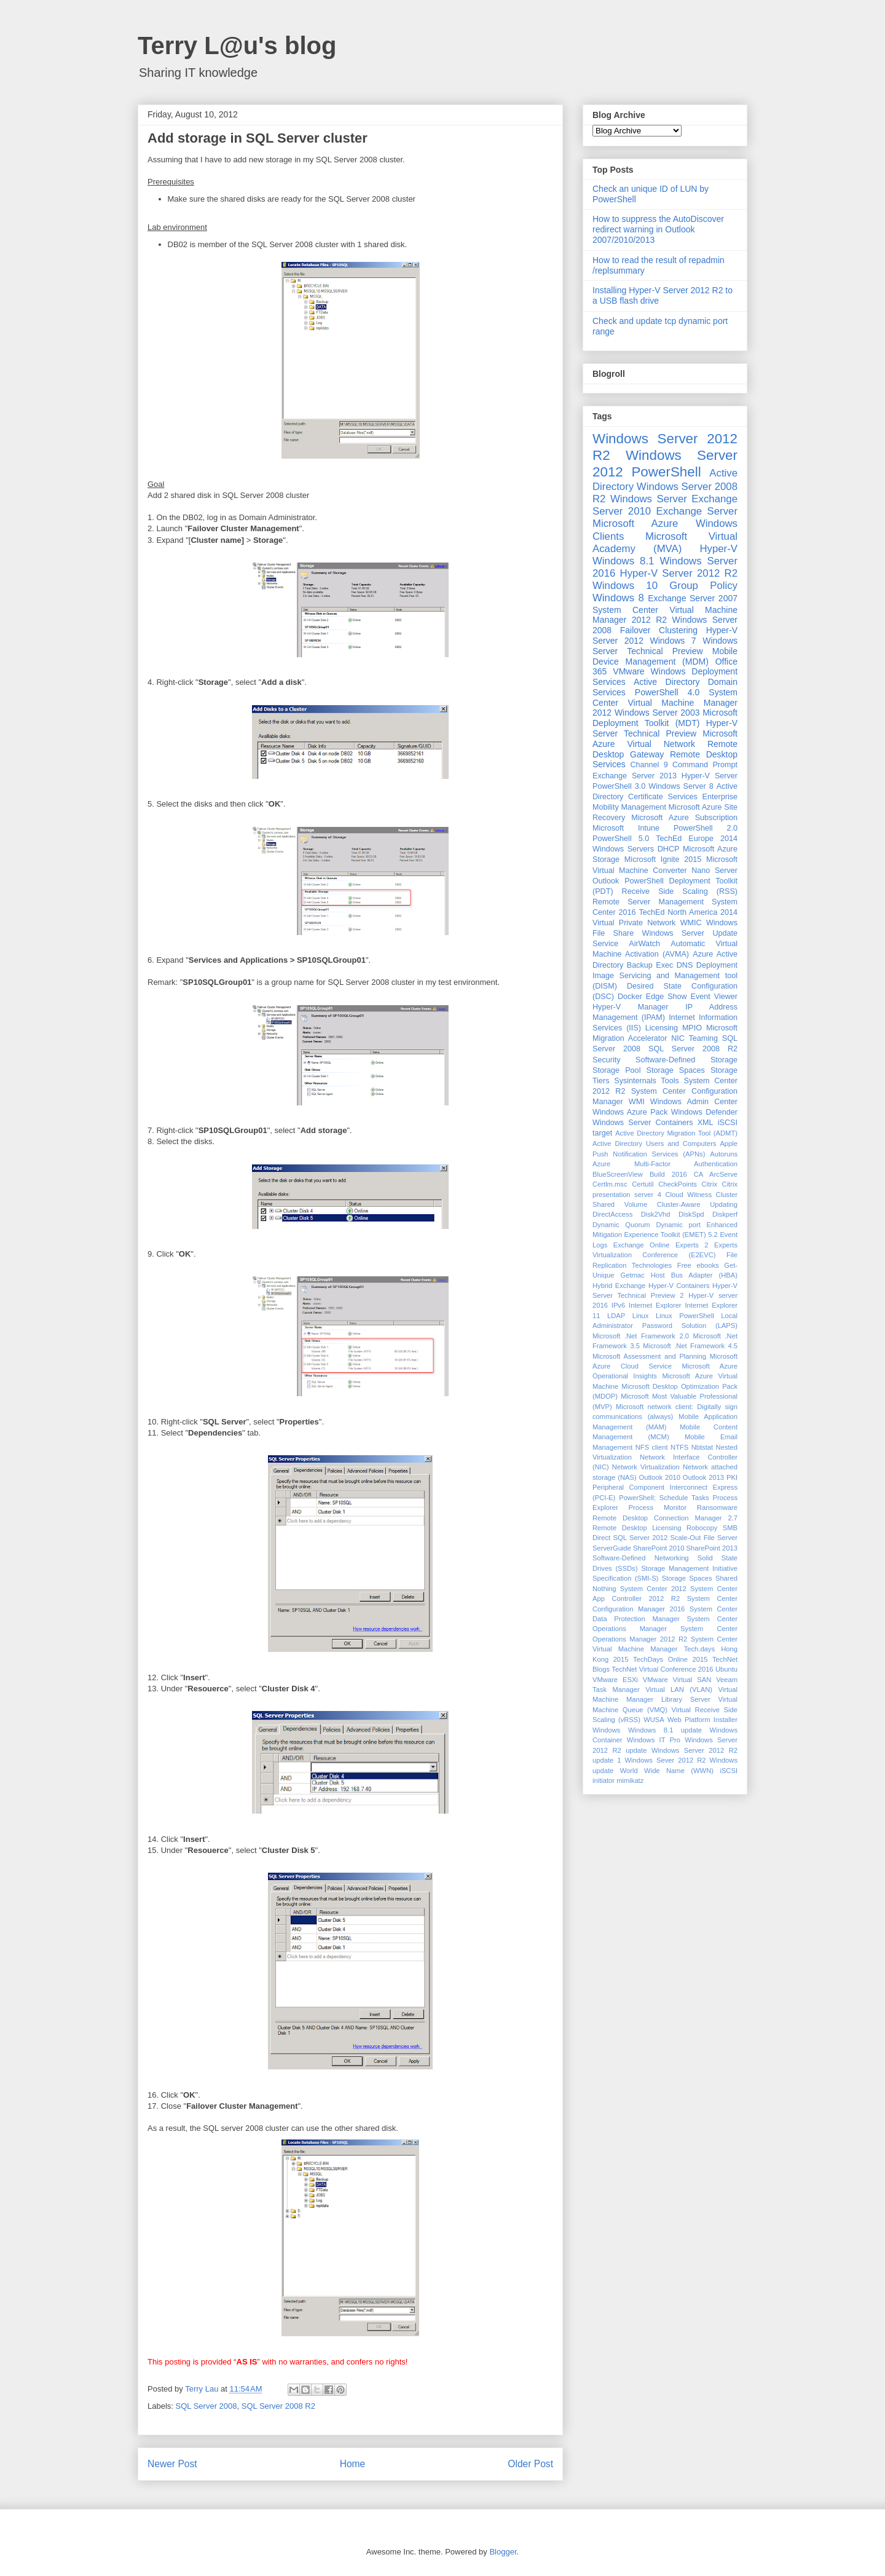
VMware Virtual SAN (677, 1679)
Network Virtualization (646, 1467)
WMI (637, 1101)
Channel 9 (648, 765)
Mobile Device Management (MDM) (665, 656)
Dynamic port (678, 1224)
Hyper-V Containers (679, 1285)
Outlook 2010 (659, 1477)
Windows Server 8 (680, 786)
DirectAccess (612, 1214)
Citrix (709, 1184)
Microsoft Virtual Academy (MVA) (665, 543)
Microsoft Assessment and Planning (649, 1356)
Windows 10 (625, 585)
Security (606, 1060)
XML (706, 1122)
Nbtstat (702, 1447)
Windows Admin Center (694, 1101)
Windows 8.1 (623, 561)
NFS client (651, 1447)
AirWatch (644, 943)
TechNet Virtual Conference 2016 (662, 1669)
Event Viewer (714, 996)
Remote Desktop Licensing (636, 1527)
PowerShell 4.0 (667, 692)
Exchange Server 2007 (693, 598)
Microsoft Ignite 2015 (662, 859)
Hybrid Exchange (619, 1285)
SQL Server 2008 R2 (278, 2406)
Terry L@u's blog (237, 45)
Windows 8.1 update (665, 1730)
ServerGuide (611, 1548)
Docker (630, 996)
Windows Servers (623, 849)
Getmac (632, 1275)
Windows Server (648, 499)
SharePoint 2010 (658, 1548)
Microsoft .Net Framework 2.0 (640, 1336)
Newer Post (172, 2464)
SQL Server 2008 (206, 2406)
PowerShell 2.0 (706, 828)
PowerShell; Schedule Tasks (664, 1497)
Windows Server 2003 (657, 712)
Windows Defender (704, 1112)
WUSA (653, 1719)
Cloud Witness (688, 1194)
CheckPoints (677, 1184)
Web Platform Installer (702, 1719)
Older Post (530, 2464)
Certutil (642, 1184)
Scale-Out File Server (704, 1537)
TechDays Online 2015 (670, 1659)
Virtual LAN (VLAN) (678, 1689)
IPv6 (618, 1305)
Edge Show (666, 996)
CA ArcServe (716, 1174)
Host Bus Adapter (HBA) (694, 1275)
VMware (628, 671)
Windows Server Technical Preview (665, 646)
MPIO (692, 1028)
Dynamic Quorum (621, 1224)
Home (353, 2464)
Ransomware (717, 1507)
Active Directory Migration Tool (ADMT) (676, 1133)
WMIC (691, 923)
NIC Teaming (694, 1038)
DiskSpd (691, 1214)
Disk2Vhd (656, 1214)
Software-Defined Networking (640, 1558)
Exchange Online (641, 1245)
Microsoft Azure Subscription (684, 817)
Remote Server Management (648, 902)
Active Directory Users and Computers (654, 1143)
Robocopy (701, 1527)
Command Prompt (705, 765)
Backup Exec (650, 965)
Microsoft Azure (635, 523)
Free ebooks (698, 1265)
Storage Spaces (676, 1070)
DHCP (669, 849)
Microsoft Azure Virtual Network (665, 739)
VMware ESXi (615, 1679)
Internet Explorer (655, 1305)
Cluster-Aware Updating (697, 1204)
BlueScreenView (617, 1174)
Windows (606, 1730)
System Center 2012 (653, 1588)
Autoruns (724, 1154)
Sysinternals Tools (646, 1081)
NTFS (679, 1447)
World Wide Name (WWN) (667, 1770)
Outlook (605, 881)
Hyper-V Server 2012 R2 (679, 573)
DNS (685, 965)
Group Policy (703, 585)
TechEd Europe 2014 (697, 838)
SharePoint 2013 (712, 1548)
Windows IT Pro (653, 1740)
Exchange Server (697, 511)
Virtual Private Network (633, 923)
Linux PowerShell (685, 1315)
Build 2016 (668, 1174)
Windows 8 (618, 598)
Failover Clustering (659, 630)
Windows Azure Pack (629, 1112)
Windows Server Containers (642, 1122)
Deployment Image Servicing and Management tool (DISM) (665, 975)
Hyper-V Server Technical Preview (665, 728)
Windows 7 (673, 641)
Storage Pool (616, 1070)
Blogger (502, 2551)
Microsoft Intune (625, 828)
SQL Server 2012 (640, 1537)
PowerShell (666, 472)
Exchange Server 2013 (634, 776)
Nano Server (714, 870)
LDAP (616, 1315)
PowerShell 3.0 (618, 786)
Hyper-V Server (710, 776)
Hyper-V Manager (630, 1007)
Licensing (661, 1028)
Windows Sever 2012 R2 (665, 1760)
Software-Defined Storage (686, 1060)
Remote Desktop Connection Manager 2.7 (665, 1518)
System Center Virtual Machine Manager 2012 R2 (665, 615)
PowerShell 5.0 (620, 838)
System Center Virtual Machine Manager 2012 (665, 702)
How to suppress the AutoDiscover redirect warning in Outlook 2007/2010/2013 (658, 229)
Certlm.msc (609, 1184)
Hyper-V (718, 549)
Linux (640, 1315)
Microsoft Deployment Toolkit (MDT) (665, 718)
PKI (732, 1477)
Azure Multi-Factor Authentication (665, 1163)
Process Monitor (658, 1507)
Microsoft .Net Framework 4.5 (690, 1345)
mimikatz (629, 1780)
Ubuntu (726, 1669)
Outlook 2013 (703, 1477)
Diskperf (725, 1214)
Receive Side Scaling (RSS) (680, 891)
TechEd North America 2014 (688, 912)
